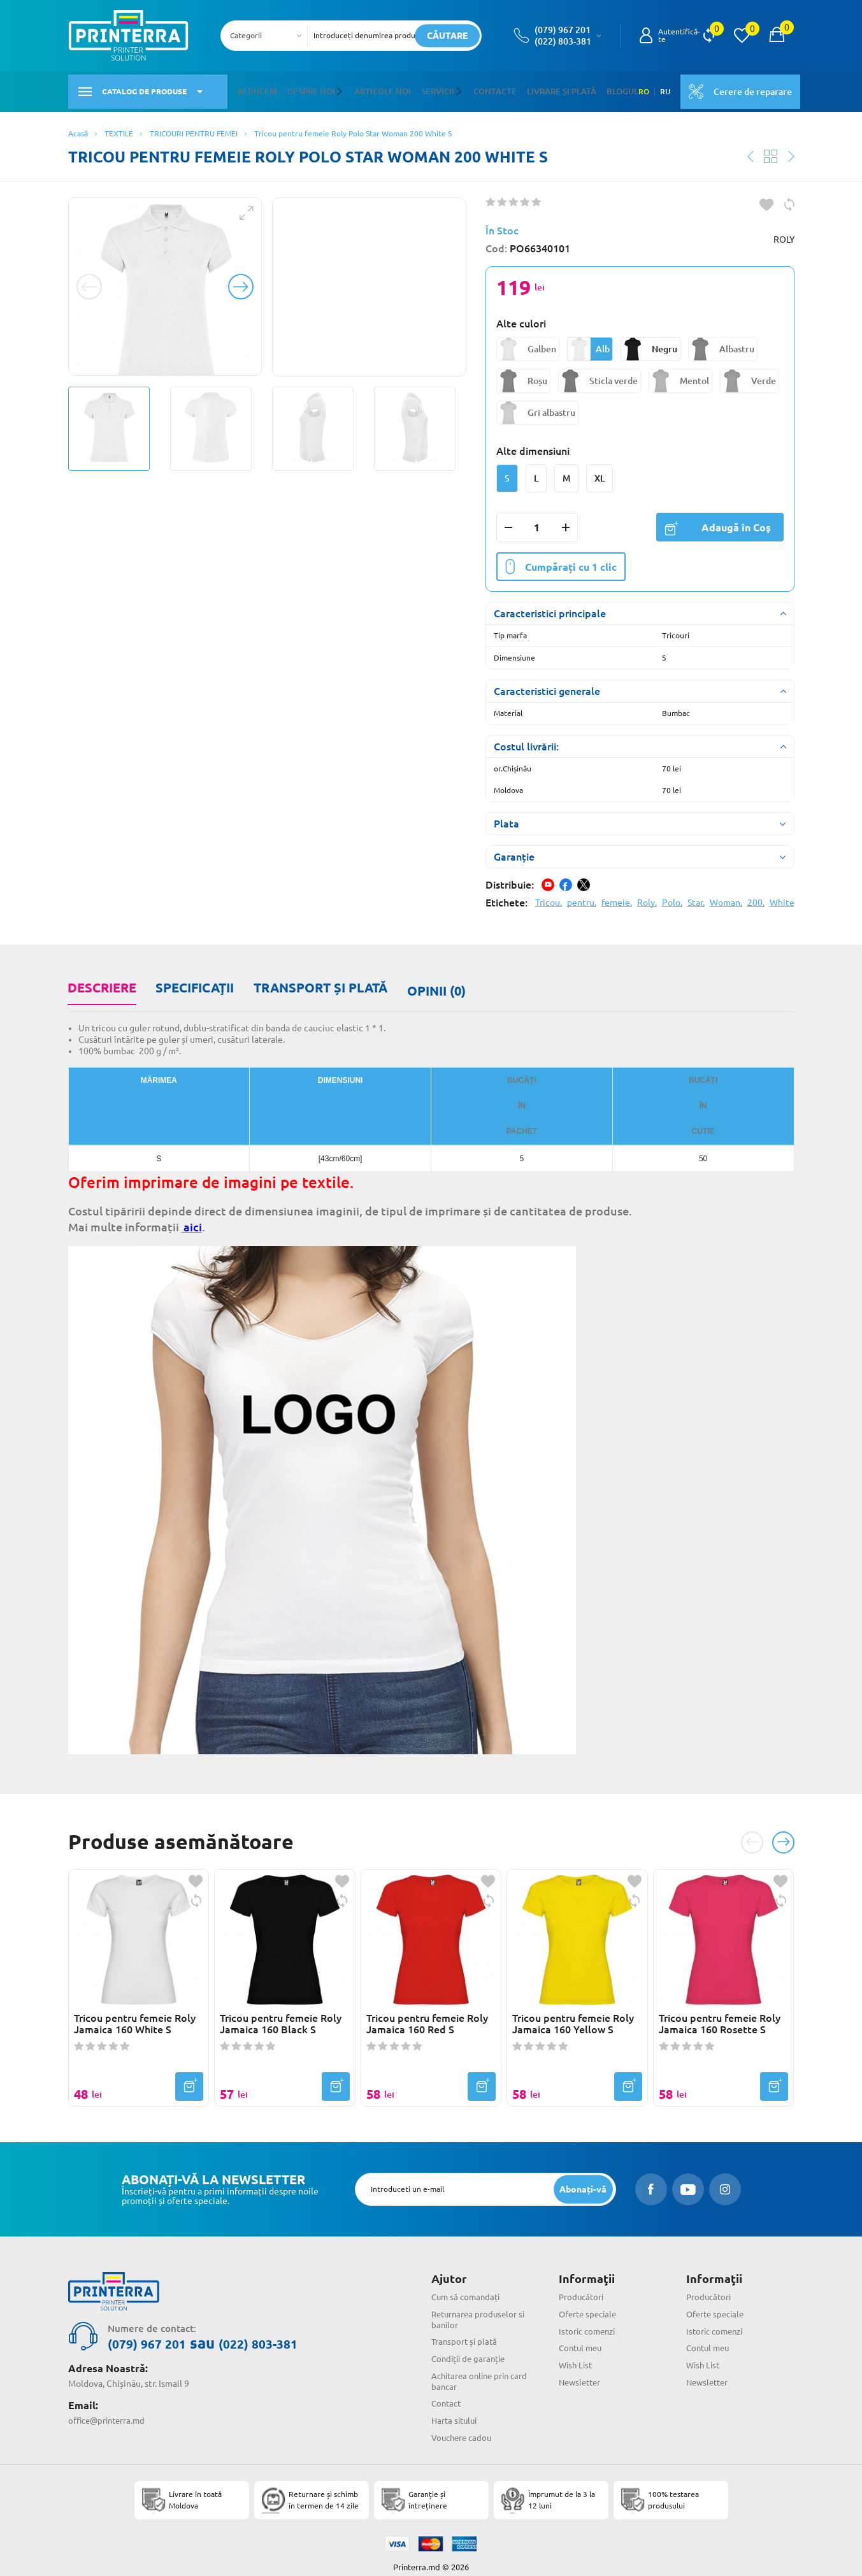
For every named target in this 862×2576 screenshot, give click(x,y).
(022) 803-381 (563, 41)
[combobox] (268, 35)
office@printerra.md (109, 2405)
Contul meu (582, 2334)
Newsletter (582, 2368)
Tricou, (548, 897)
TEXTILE (118, 127)
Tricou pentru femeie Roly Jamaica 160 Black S (280, 2009)
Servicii (426, 88)
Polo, (672, 897)
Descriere (101, 980)
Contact (447, 2389)
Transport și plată (317, 980)
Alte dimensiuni (533, 445)
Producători (583, 2283)
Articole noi (374, 88)
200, (756, 897)
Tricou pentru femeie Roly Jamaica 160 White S (135, 2009)
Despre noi (307, 88)
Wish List (577, 2351)
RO (634, 88)
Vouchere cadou (463, 2424)
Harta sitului (456, 2406)
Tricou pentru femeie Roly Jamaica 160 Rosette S (719, 2009)
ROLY (783, 234)
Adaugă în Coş (717, 521)
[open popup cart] (776, 36)
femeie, (616, 897)
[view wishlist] (741, 35)
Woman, (726, 897)
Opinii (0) (430, 980)
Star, (696, 897)
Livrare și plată (541, 88)
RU (655, 88)
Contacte (479, 88)
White (782, 897)
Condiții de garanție (471, 2345)
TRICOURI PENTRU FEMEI (194, 127)
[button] (335, 88)
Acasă (78, 127)
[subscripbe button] (581, 2175)
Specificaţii (193, 980)
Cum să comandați (468, 2283)
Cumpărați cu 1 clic (561, 560)
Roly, (647, 897)
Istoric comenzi (590, 2317)
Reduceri (256, 88)
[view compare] (708, 35)
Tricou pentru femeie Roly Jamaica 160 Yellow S (573, 2009)
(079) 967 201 (563, 30)
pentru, (581, 897)
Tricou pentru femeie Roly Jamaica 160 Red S (427, 2009)
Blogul (597, 88)
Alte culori (521, 318)
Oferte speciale (590, 2299)
